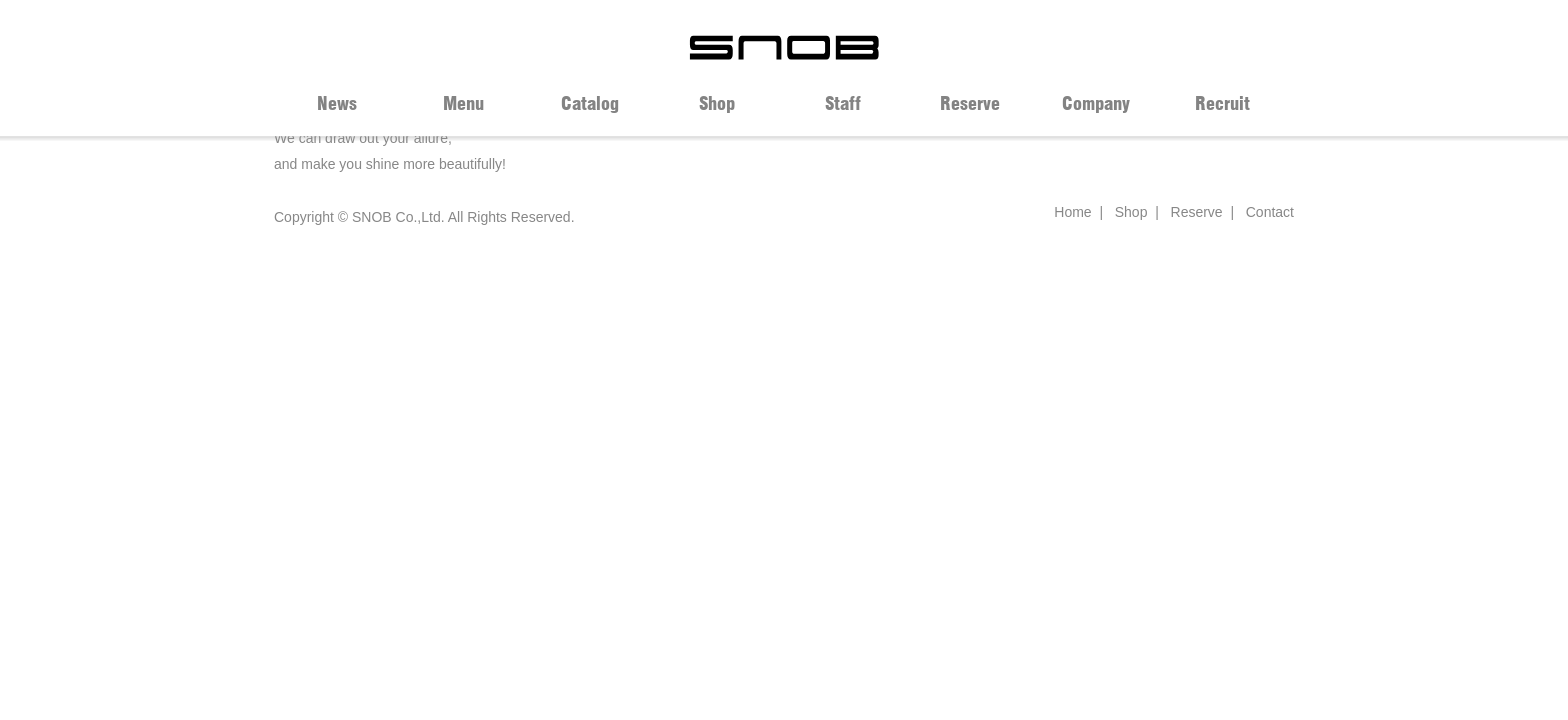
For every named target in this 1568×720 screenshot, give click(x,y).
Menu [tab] (463, 103)
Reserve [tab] (970, 103)
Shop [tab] (717, 103)
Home (1072, 212)
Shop (1131, 212)
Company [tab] (1096, 103)
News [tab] (337, 103)
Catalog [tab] (590, 103)
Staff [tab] (843, 103)
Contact (1270, 212)
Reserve (1197, 212)
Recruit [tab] (1222, 103)
